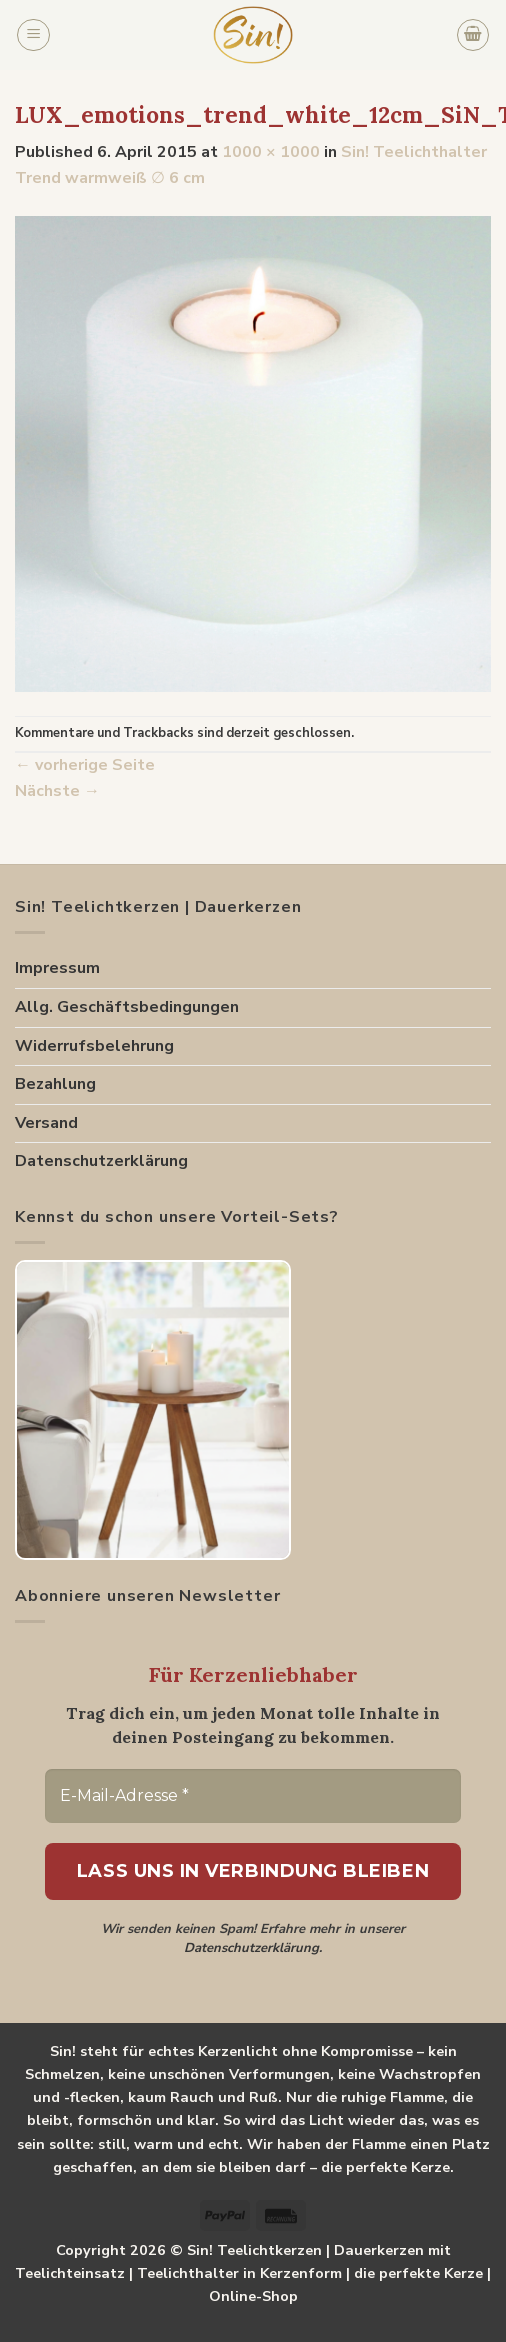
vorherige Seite (85, 765)
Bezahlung (55, 1084)
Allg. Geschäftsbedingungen (127, 1007)
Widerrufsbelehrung (94, 1046)
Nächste (57, 791)
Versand (46, 1123)
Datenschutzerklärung (101, 1161)
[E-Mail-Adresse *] (253, 1796)
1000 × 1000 (271, 152)
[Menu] (33, 35)
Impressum (57, 968)
